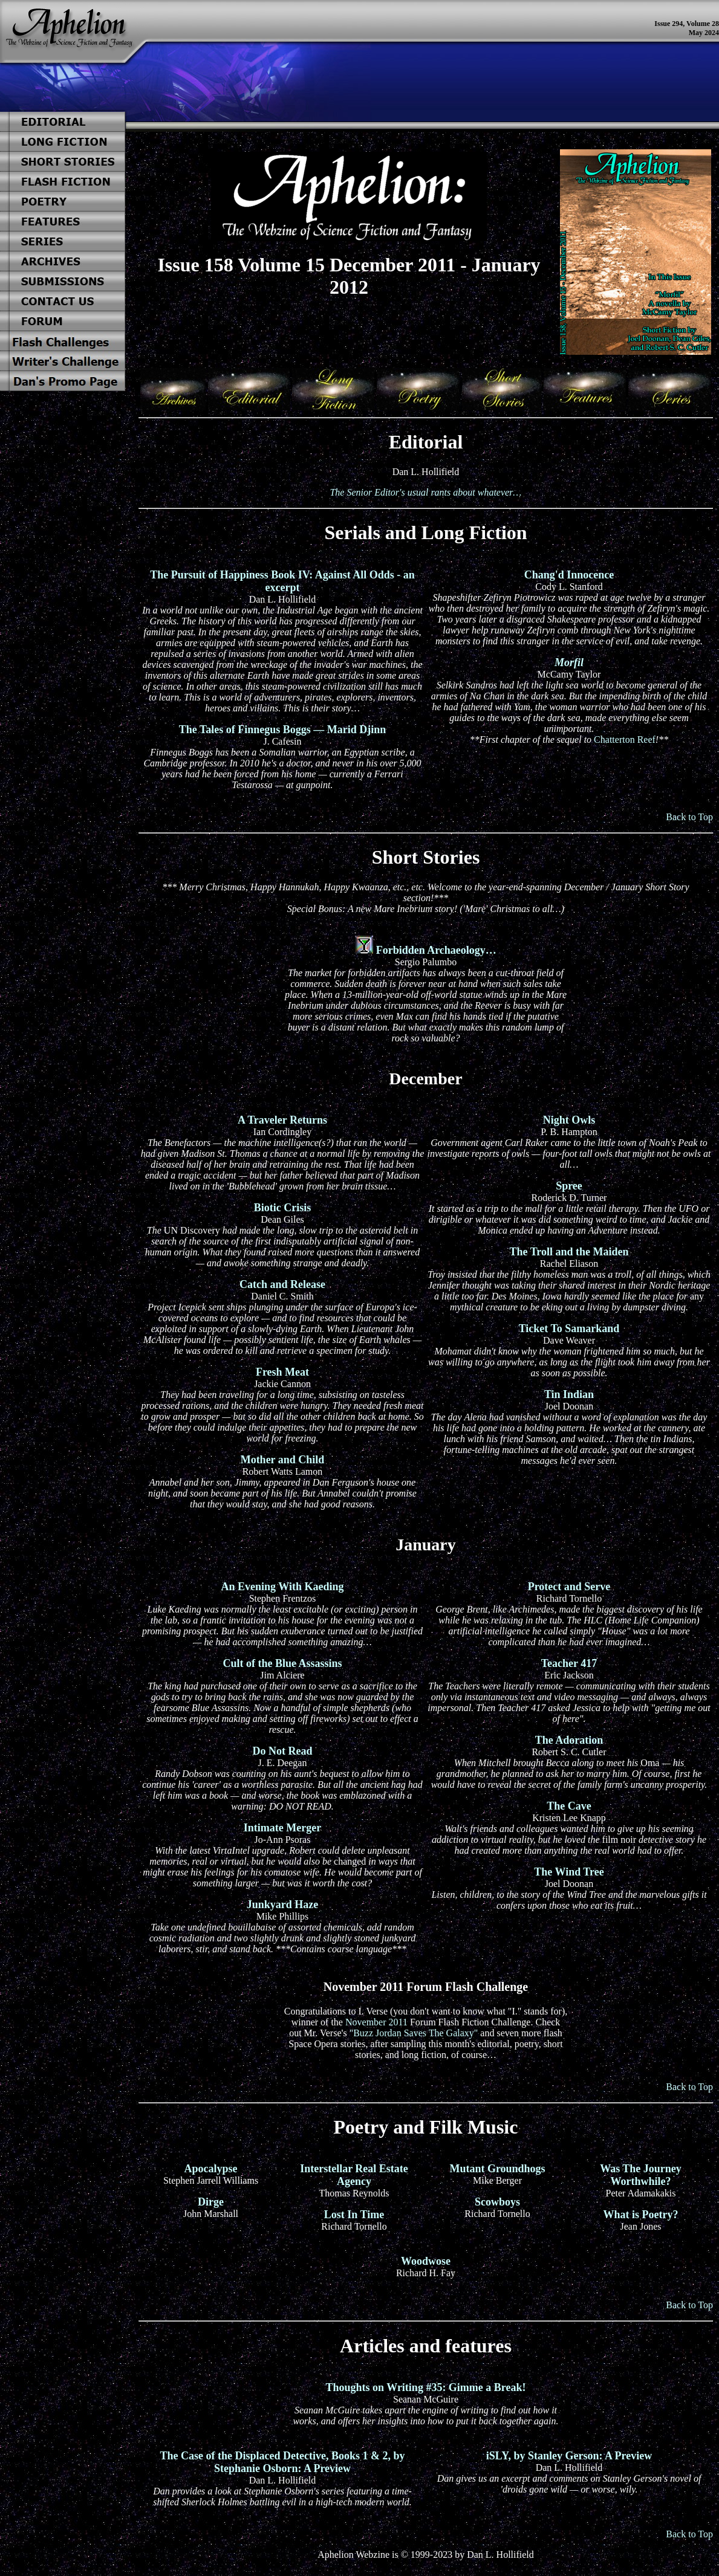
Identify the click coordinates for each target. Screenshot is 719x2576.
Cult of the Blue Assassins (282, 1663)
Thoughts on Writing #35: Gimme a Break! (425, 2387)
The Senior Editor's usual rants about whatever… (425, 492)
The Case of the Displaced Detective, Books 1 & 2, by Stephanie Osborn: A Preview (282, 2462)
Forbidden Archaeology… (436, 950)
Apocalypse (210, 2169)
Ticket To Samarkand (569, 1328)
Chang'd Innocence (569, 575)
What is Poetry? (641, 2215)
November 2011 (376, 2022)
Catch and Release (282, 1284)
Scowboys (497, 2202)
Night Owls (569, 1120)
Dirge (211, 2202)
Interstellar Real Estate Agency (354, 2175)
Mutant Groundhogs (497, 2169)
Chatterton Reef (625, 739)
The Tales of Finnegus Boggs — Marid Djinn (282, 729)
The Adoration (569, 1740)
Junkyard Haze (283, 1904)
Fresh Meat (282, 1372)
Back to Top (689, 817)
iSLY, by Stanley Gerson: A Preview (569, 2456)
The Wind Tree (569, 1872)
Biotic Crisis (282, 1208)
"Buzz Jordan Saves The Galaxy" (414, 2033)
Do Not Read (283, 1751)
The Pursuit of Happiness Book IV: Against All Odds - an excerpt (282, 581)
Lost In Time (354, 2215)
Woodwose (426, 2261)
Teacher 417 (569, 1663)
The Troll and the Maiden (568, 1252)
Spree (569, 1186)
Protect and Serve (569, 1587)
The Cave (569, 1806)
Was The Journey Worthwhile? (641, 2175)
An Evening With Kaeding (282, 1587)
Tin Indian (569, 1394)
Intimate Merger (282, 1828)
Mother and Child (283, 1460)
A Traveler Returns (282, 1120)
